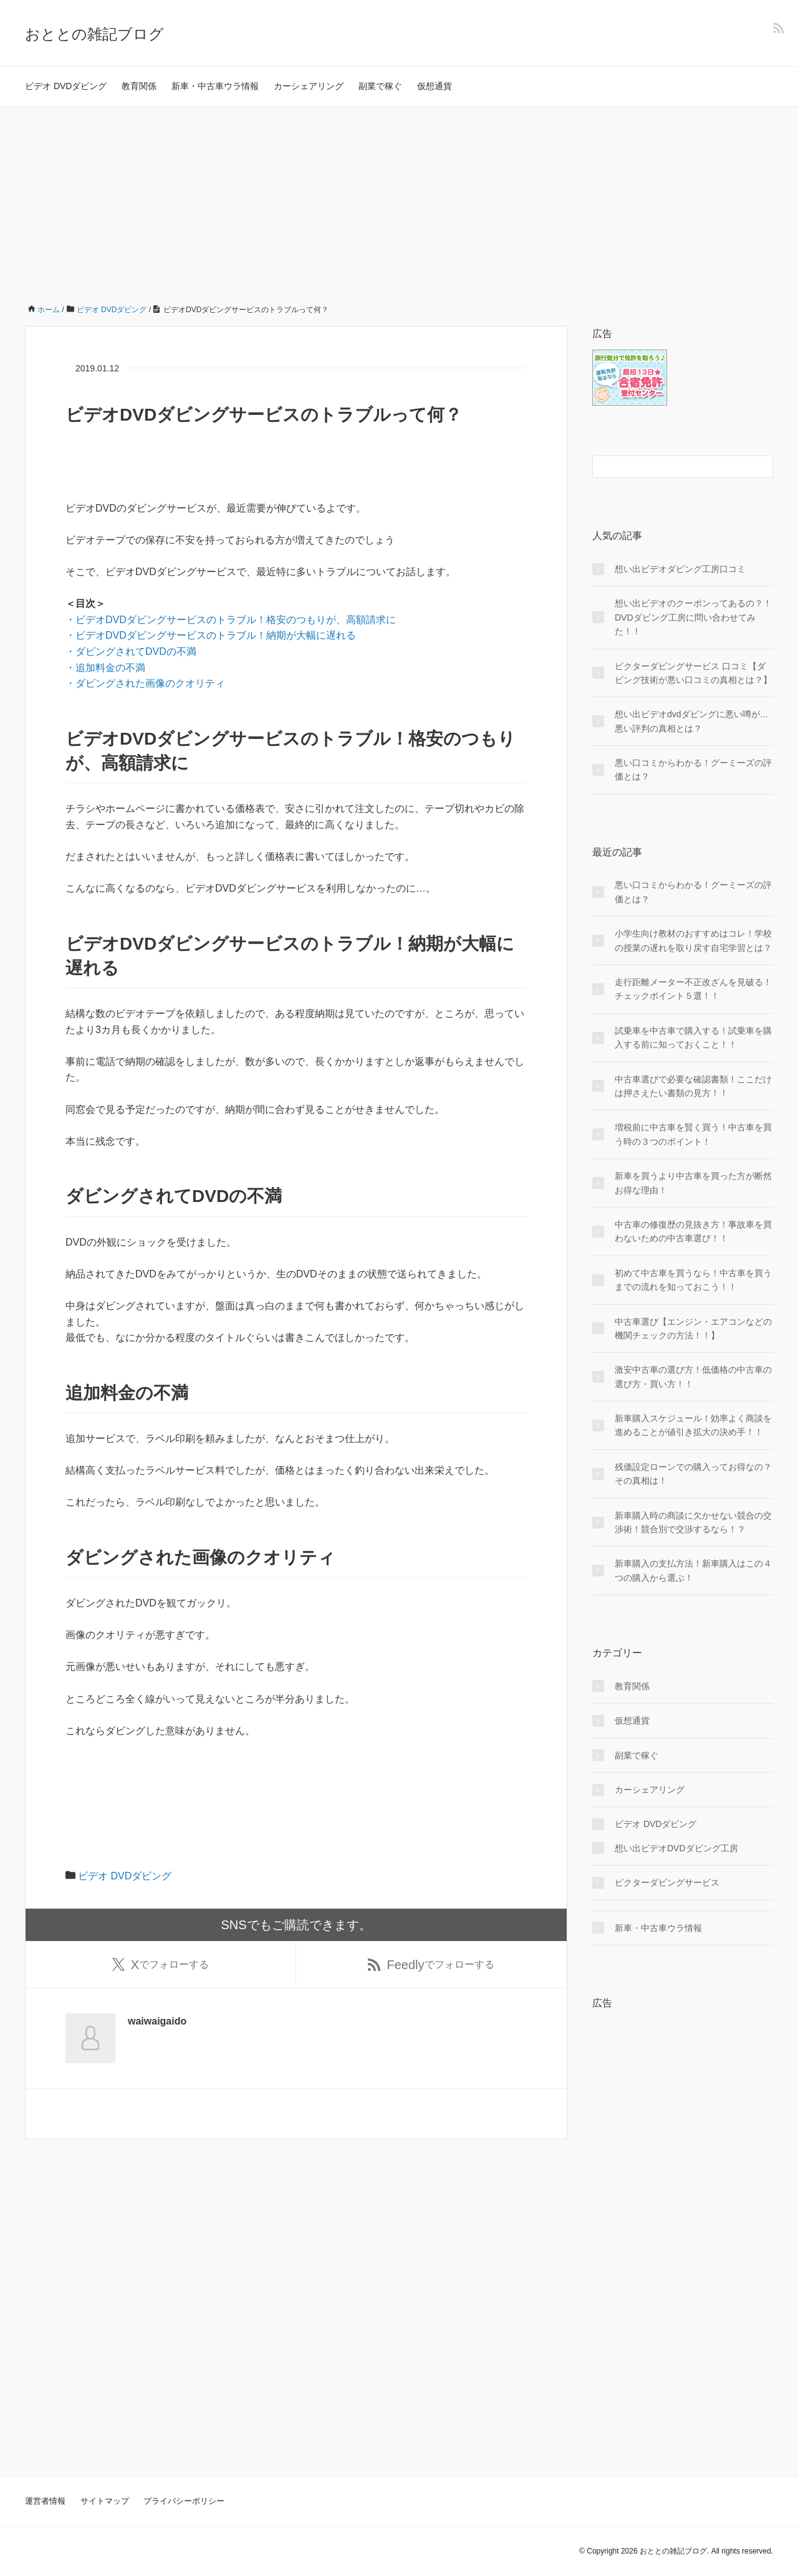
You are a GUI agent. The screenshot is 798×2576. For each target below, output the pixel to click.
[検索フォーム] (670, 466)
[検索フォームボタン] (761, 466)
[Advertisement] (399, 200)
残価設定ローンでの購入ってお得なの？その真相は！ (693, 1474)
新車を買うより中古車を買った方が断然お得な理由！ (693, 1183)
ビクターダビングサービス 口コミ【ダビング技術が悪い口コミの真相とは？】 (693, 673)
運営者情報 (45, 2501)
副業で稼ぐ (380, 86)
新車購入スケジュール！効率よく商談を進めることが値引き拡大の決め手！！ (693, 1425)
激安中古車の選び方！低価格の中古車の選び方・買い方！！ (693, 1376)
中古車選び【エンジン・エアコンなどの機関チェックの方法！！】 (693, 1328)
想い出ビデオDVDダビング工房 (676, 1848)
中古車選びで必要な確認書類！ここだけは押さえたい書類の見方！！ (693, 1086)
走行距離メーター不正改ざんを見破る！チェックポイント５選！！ (693, 989)
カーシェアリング (309, 86)
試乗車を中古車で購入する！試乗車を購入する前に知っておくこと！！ (693, 1037)
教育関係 (139, 86)
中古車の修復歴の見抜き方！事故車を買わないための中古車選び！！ (693, 1231)
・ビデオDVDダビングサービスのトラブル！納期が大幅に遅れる (210, 635)
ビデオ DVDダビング (66, 86)
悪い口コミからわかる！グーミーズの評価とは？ (693, 769)
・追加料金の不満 (105, 667)
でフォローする (160, 1966)
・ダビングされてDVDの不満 (130, 651)
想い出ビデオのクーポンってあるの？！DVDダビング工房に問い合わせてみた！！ (693, 617)
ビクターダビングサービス (667, 1882)
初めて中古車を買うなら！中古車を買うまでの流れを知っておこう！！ (693, 1280)
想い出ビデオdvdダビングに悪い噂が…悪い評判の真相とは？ (692, 721)
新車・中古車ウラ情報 (215, 86)
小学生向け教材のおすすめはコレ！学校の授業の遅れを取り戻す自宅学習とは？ (693, 940)
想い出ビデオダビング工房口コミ (680, 569)
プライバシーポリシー (183, 2501)
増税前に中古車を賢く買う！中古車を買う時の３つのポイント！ (693, 1134)
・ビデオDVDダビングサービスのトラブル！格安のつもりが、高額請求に (230, 619)
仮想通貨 (434, 86)
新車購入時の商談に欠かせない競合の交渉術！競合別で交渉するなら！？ (693, 1522)
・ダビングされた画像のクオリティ (145, 683)
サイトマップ (104, 2501)
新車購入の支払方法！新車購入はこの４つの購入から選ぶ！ (693, 1570)
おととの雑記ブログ (94, 34)
